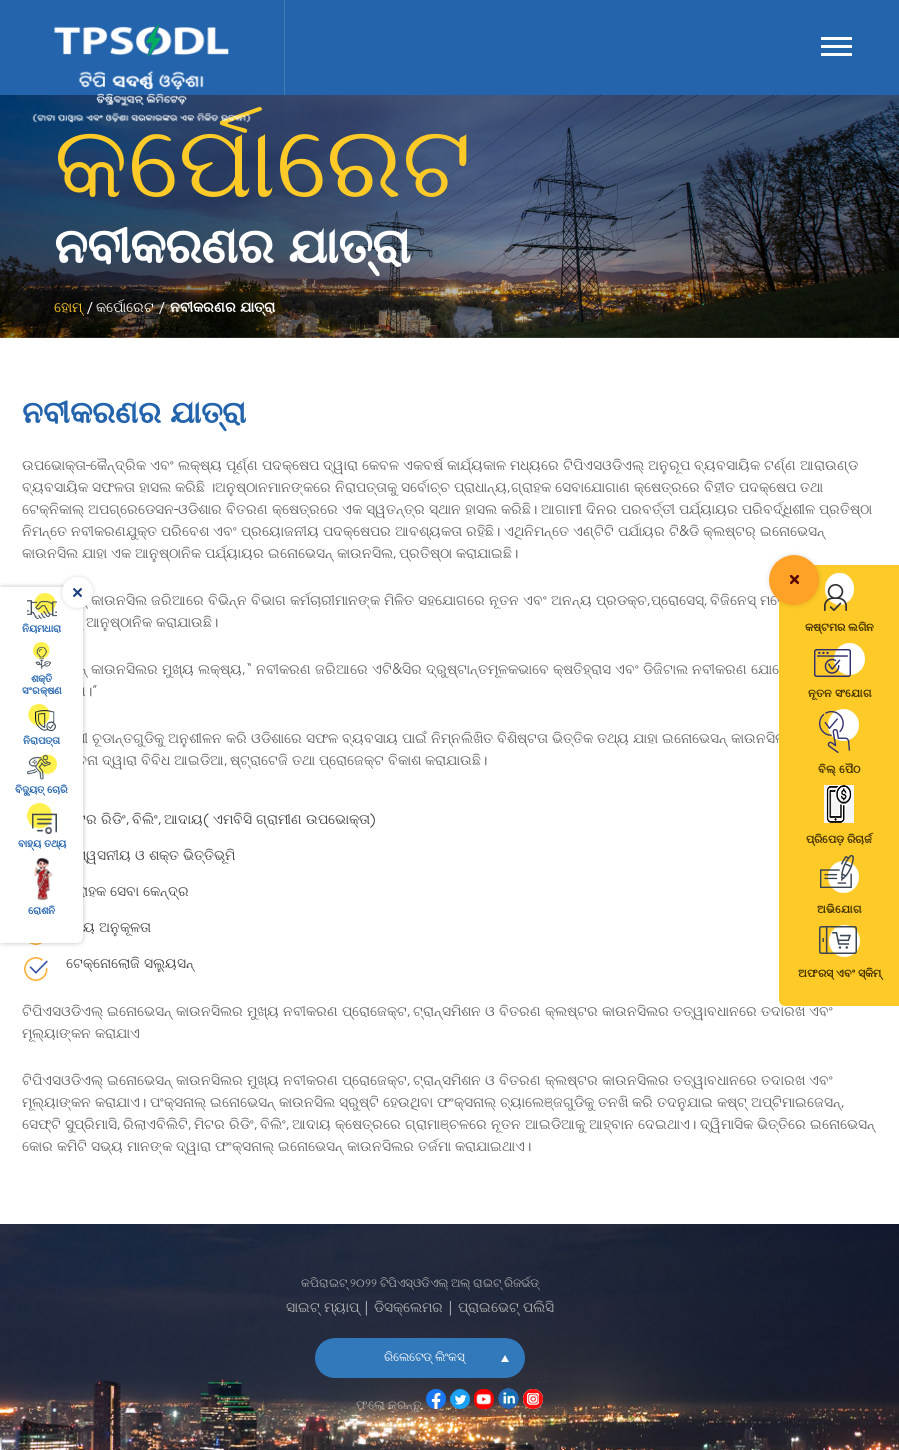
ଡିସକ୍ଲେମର (408, 1309)
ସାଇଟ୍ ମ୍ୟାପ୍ (322, 1309)
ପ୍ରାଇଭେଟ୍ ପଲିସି (506, 1309)
